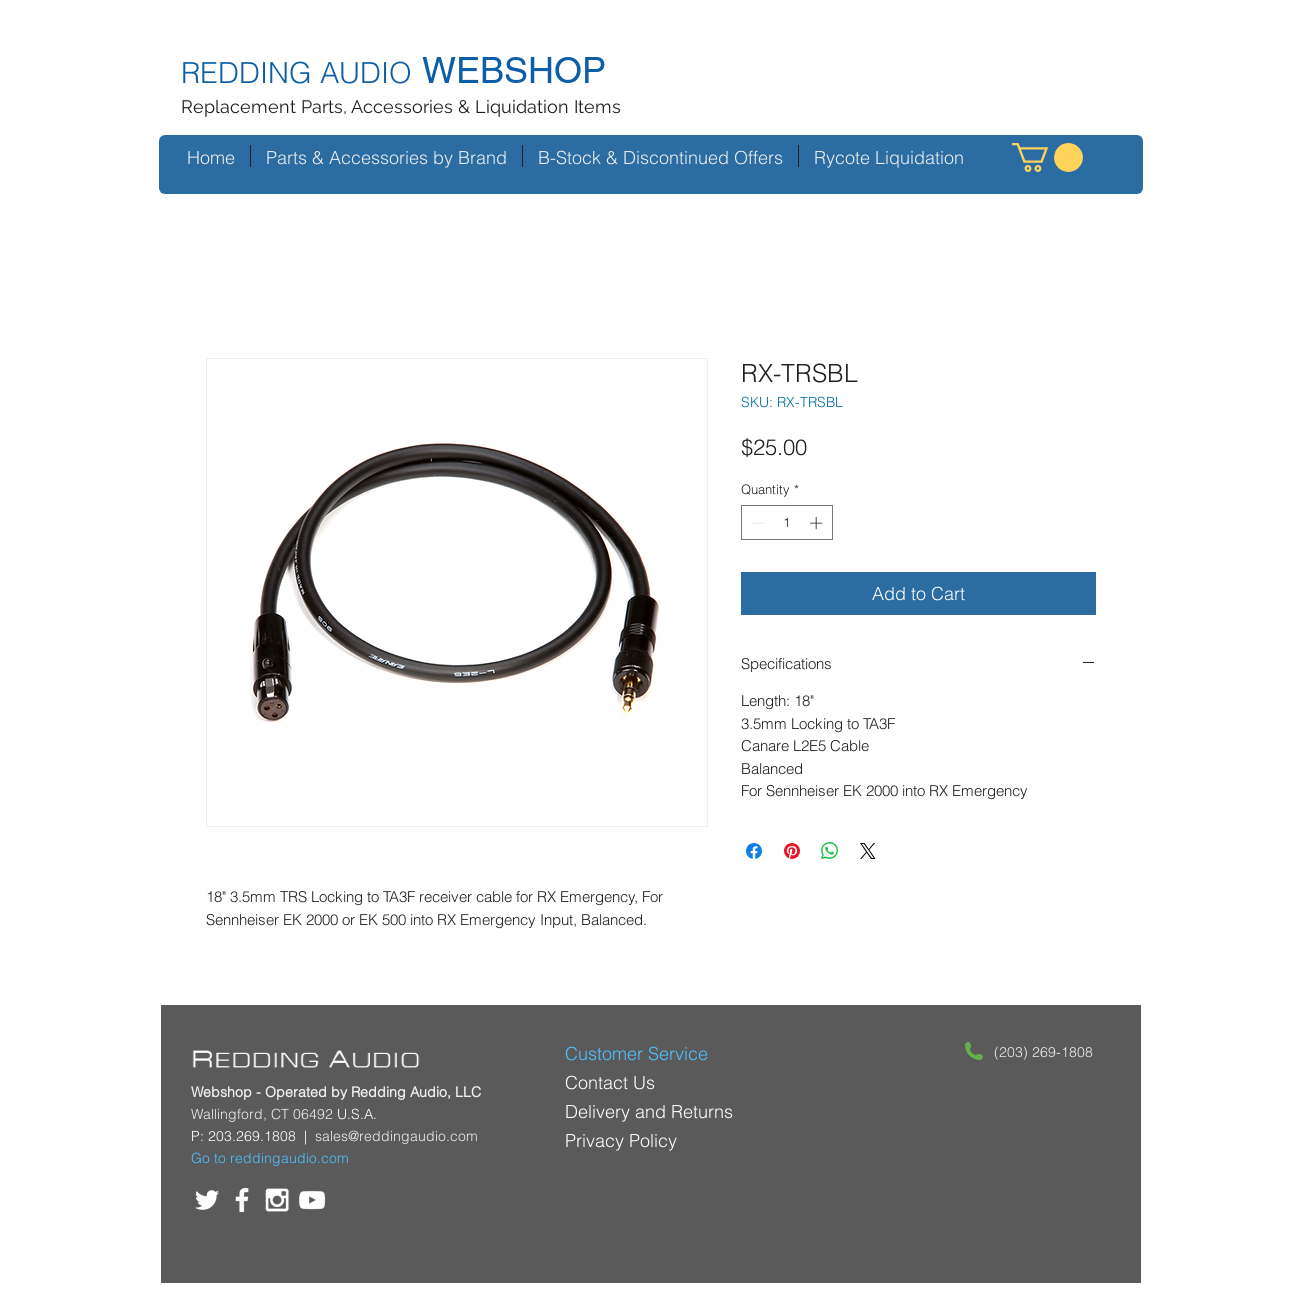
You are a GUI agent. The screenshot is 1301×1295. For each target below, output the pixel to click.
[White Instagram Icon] (277, 1200)
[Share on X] (868, 851)
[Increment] (818, 523)
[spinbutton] (786, 523)
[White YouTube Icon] (312, 1200)
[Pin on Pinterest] (792, 851)
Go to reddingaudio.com (270, 1158)
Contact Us (610, 1082)
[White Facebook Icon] (242, 1200)
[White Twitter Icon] (207, 1200)
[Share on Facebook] (754, 851)
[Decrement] (756, 523)
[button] (1047, 157)
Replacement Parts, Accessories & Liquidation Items (401, 106)
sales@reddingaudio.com (396, 1136)
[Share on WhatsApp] (830, 851)
